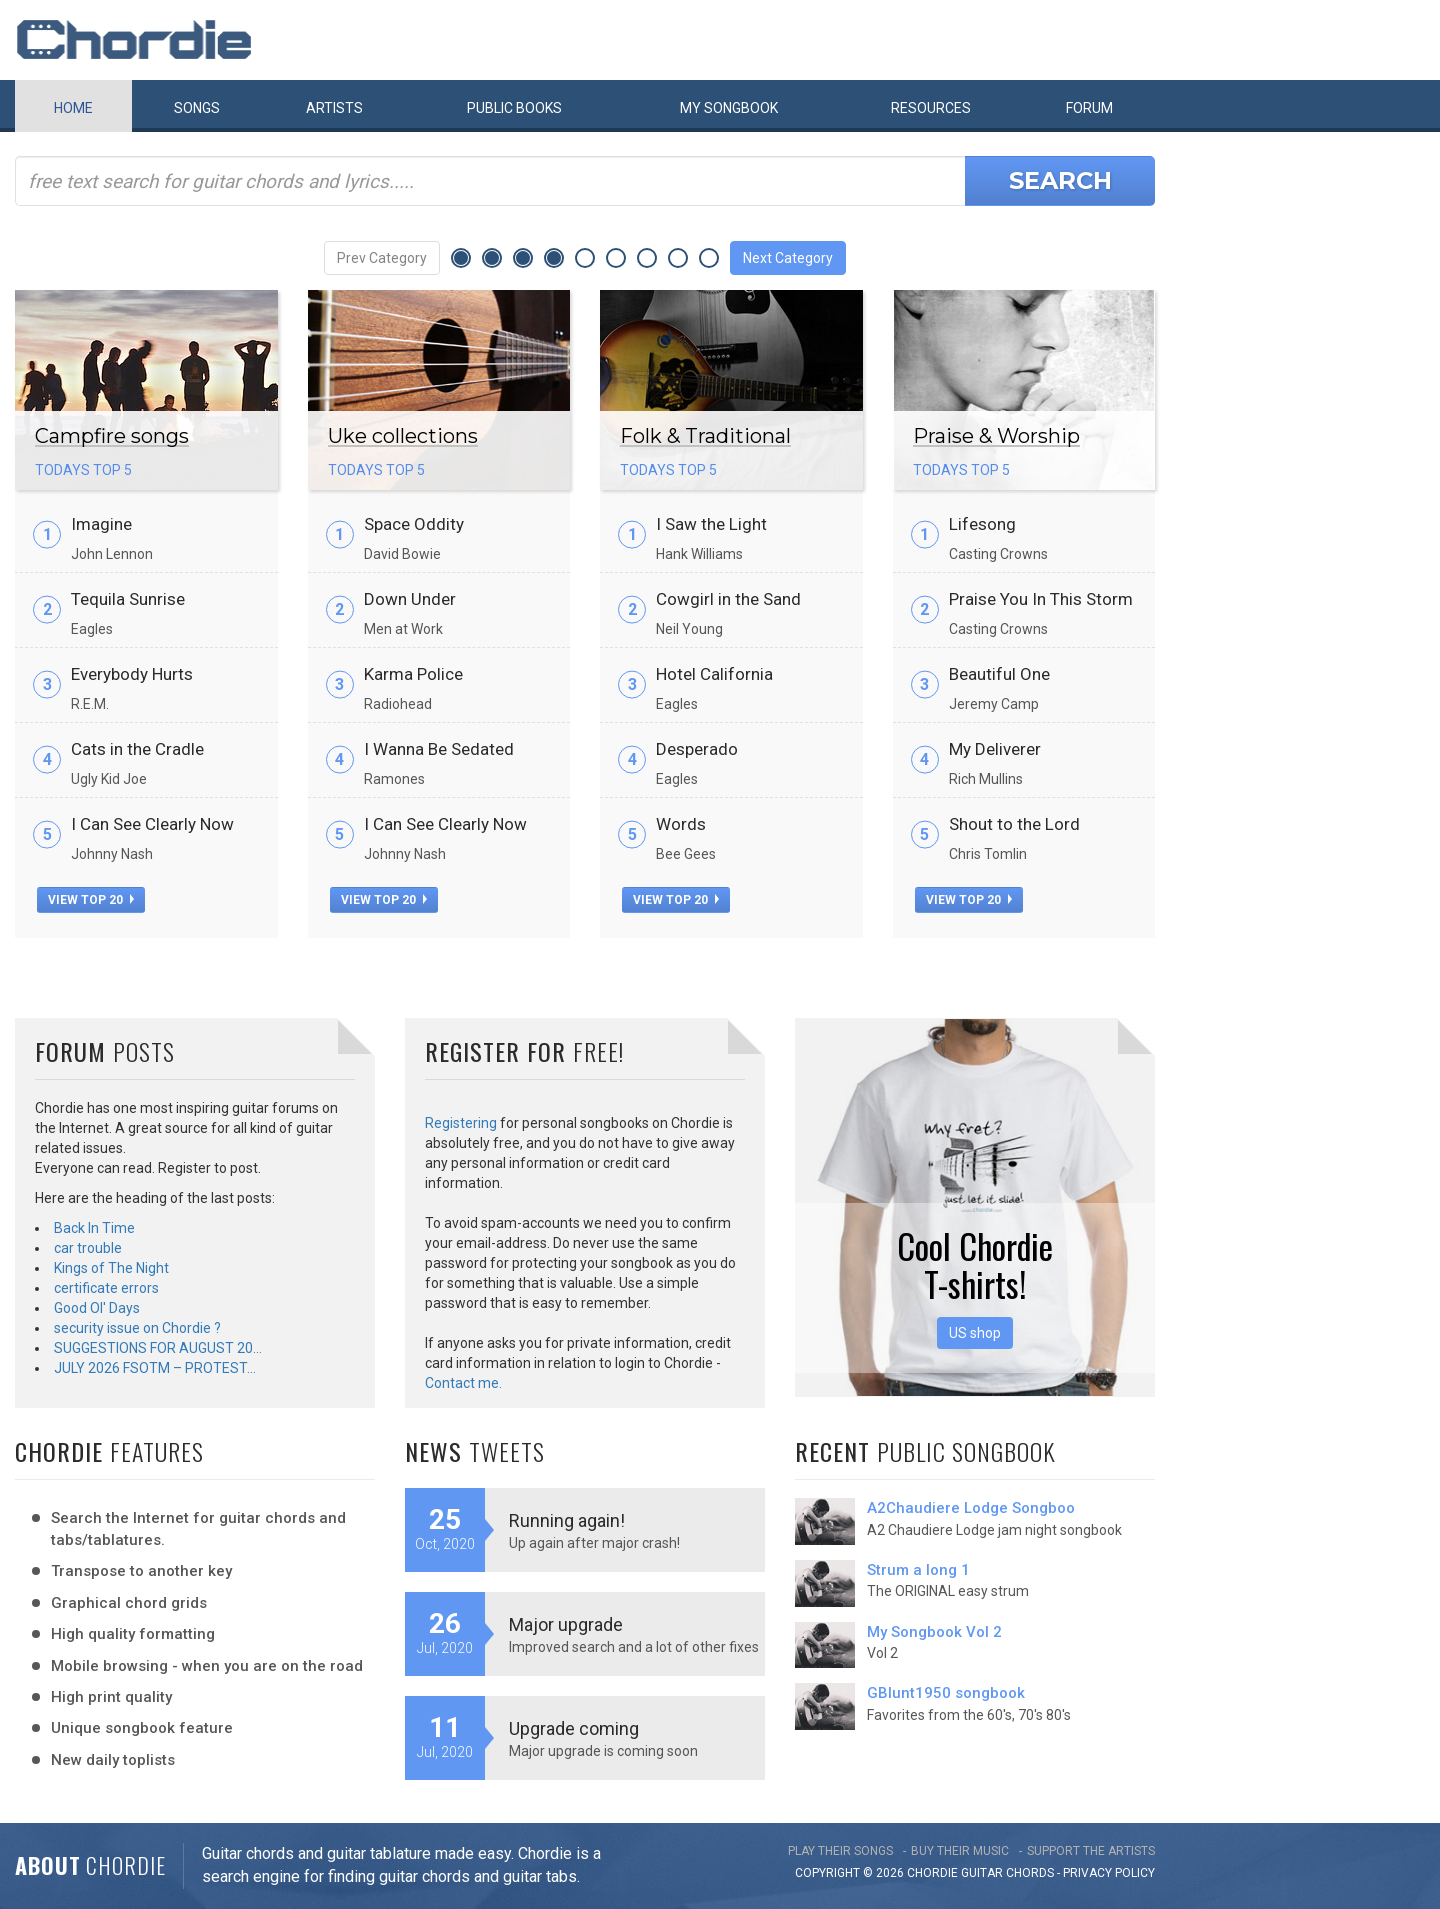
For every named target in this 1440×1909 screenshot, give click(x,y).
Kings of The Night (111, 1268)
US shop (975, 1333)
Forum (1089, 108)
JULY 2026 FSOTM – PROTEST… (155, 1368)
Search (1060, 180)
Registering (461, 1123)
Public (514, 108)
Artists (334, 108)
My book (729, 108)
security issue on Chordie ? (137, 1328)
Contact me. (463, 1383)
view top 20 (91, 900)
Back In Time (94, 1228)
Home (73, 108)
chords (1030, 1873)
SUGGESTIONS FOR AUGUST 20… (158, 1348)
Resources (931, 108)
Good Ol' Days (97, 1308)
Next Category (788, 258)
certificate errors (106, 1288)
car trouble (88, 1248)
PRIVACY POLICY (1109, 1873)
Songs (197, 108)
